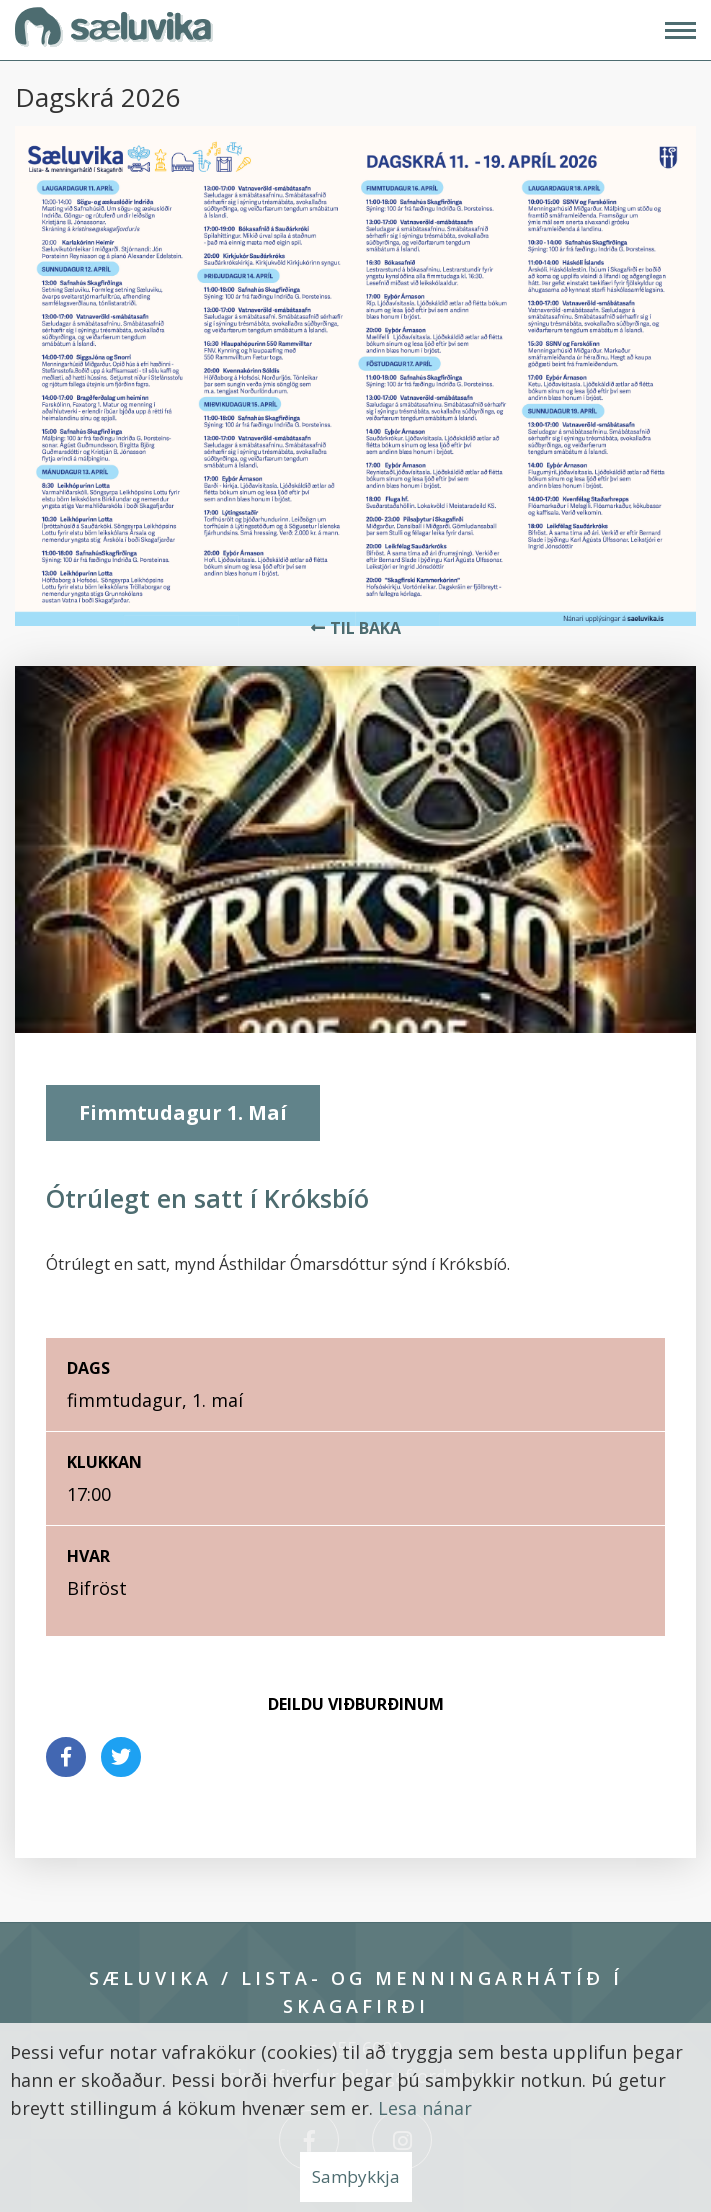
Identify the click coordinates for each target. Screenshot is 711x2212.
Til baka (365, 628)
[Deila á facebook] (66, 1757)
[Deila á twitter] (121, 1757)
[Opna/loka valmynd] (680, 30)
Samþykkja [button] (356, 2176)
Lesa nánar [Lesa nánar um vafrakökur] (425, 2108)
